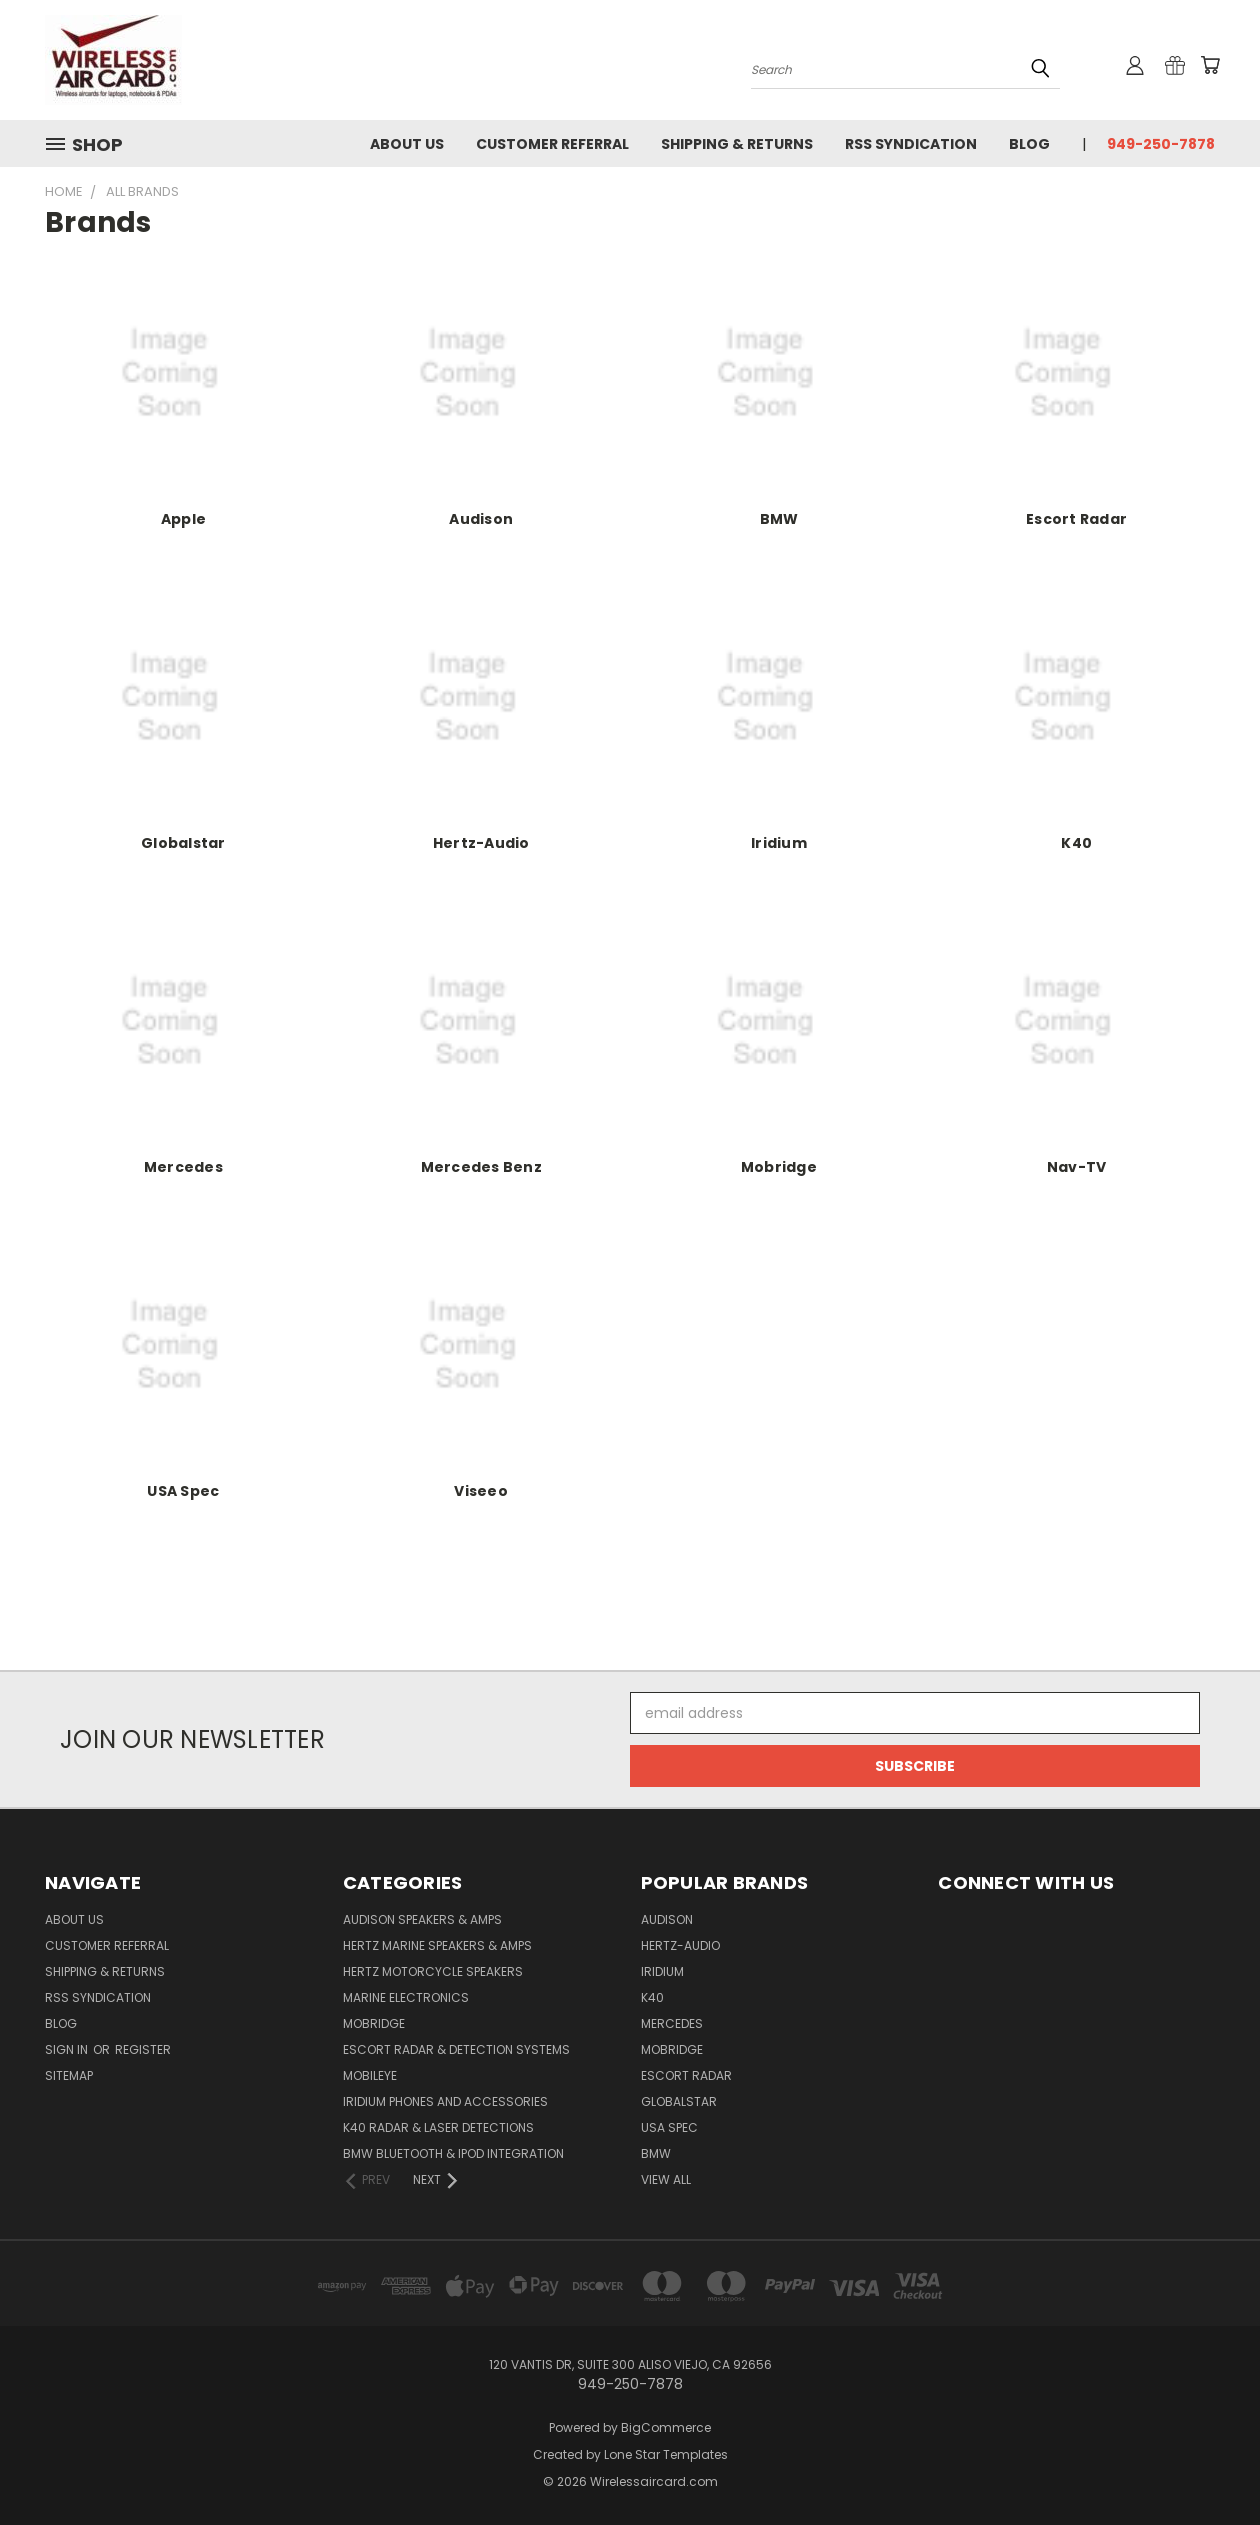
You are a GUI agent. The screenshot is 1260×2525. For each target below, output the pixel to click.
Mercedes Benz (481, 1167)
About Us (407, 144)
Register (143, 2049)
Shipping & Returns (737, 144)
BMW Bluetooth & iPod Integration (453, 2153)
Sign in (68, 2049)
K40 (1076, 843)
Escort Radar (1076, 519)
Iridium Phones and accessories (445, 2101)
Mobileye (370, 2075)
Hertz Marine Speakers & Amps (437, 1945)
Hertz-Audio (481, 843)
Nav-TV (1077, 1167)
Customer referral (552, 144)
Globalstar (183, 843)
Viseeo (481, 1491)
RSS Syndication (911, 144)
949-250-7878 (1161, 144)
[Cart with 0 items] (1210, 65)
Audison (481, 519)
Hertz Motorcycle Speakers (433, 1971)
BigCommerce (666, 2427)
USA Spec (183, 1491)
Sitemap (69, 2075)
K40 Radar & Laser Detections (438, 2127)
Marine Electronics (406, 1997)
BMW (779, 519)
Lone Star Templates (666, 2454)
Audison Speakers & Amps (422, 1919)
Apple (183, 519)
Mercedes (183, 1167)
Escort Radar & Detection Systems (456, 2049)
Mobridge (779, 1167)
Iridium (779, 843)
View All (666, 2179)
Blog (1029, 144)
